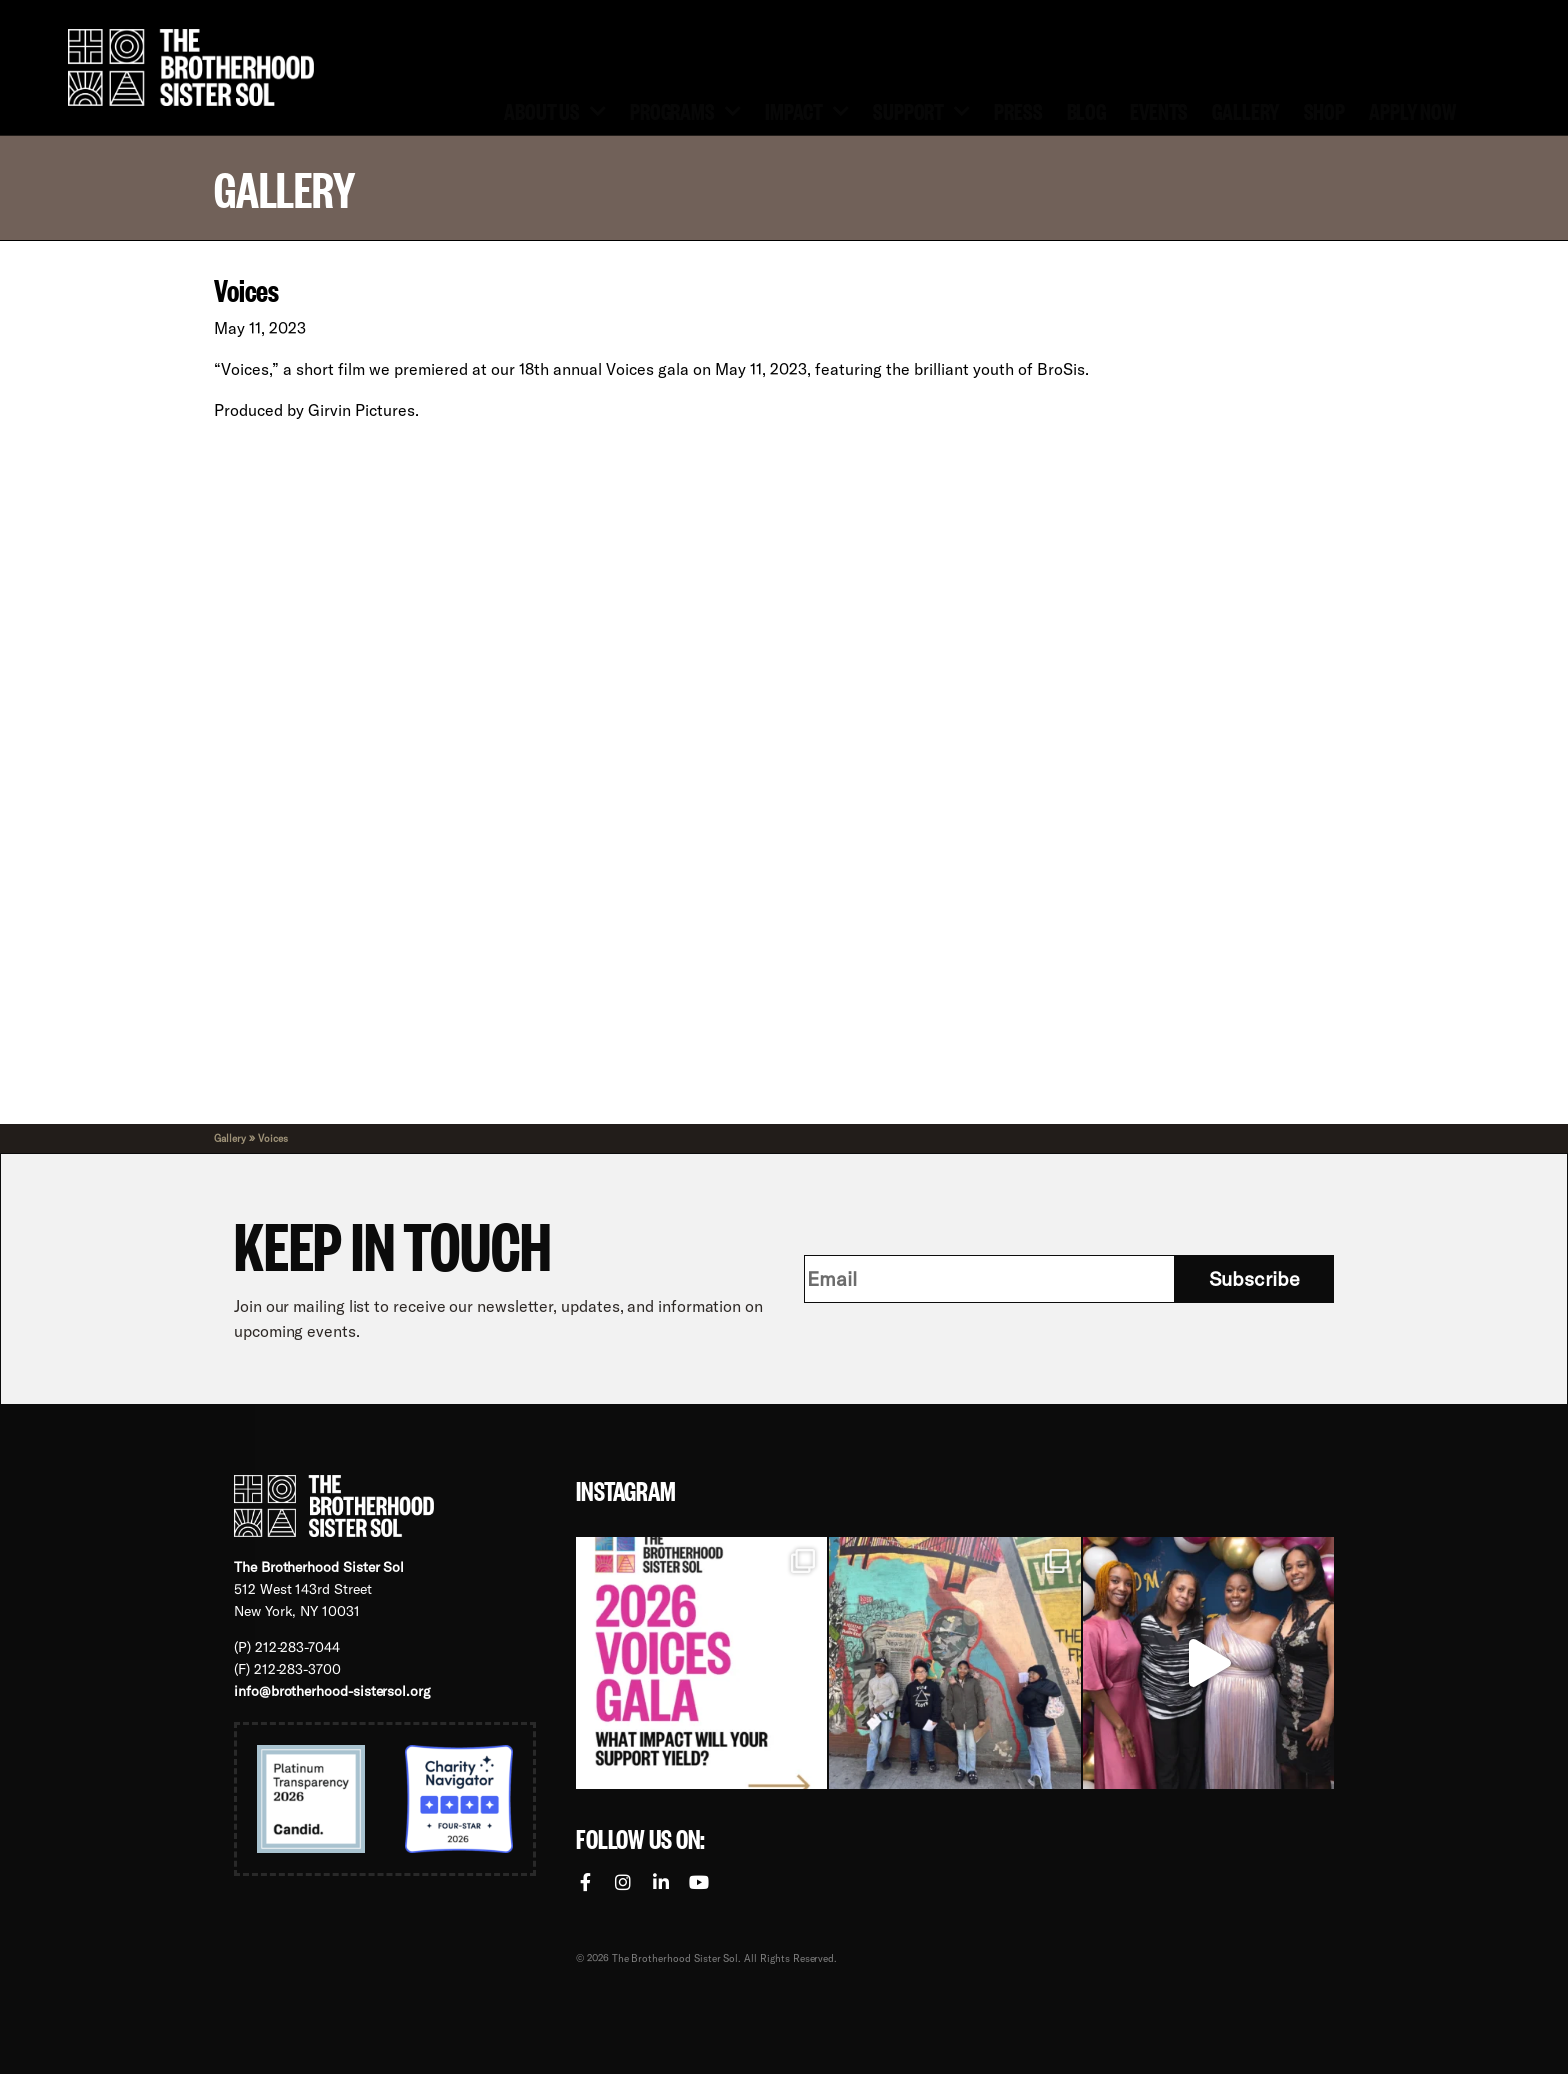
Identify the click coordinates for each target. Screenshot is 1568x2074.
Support (921, 109)
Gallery (1245, 110)
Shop (1325, 110)
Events (1159, 110)
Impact (807, 109)
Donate (729, 19)
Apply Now (1412, 110)
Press (1018, 110)
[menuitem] (1036, 20)
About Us (555, 109)
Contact (940, 19)
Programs (685, 109)
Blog (1087, 110)
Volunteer (832, 19)
